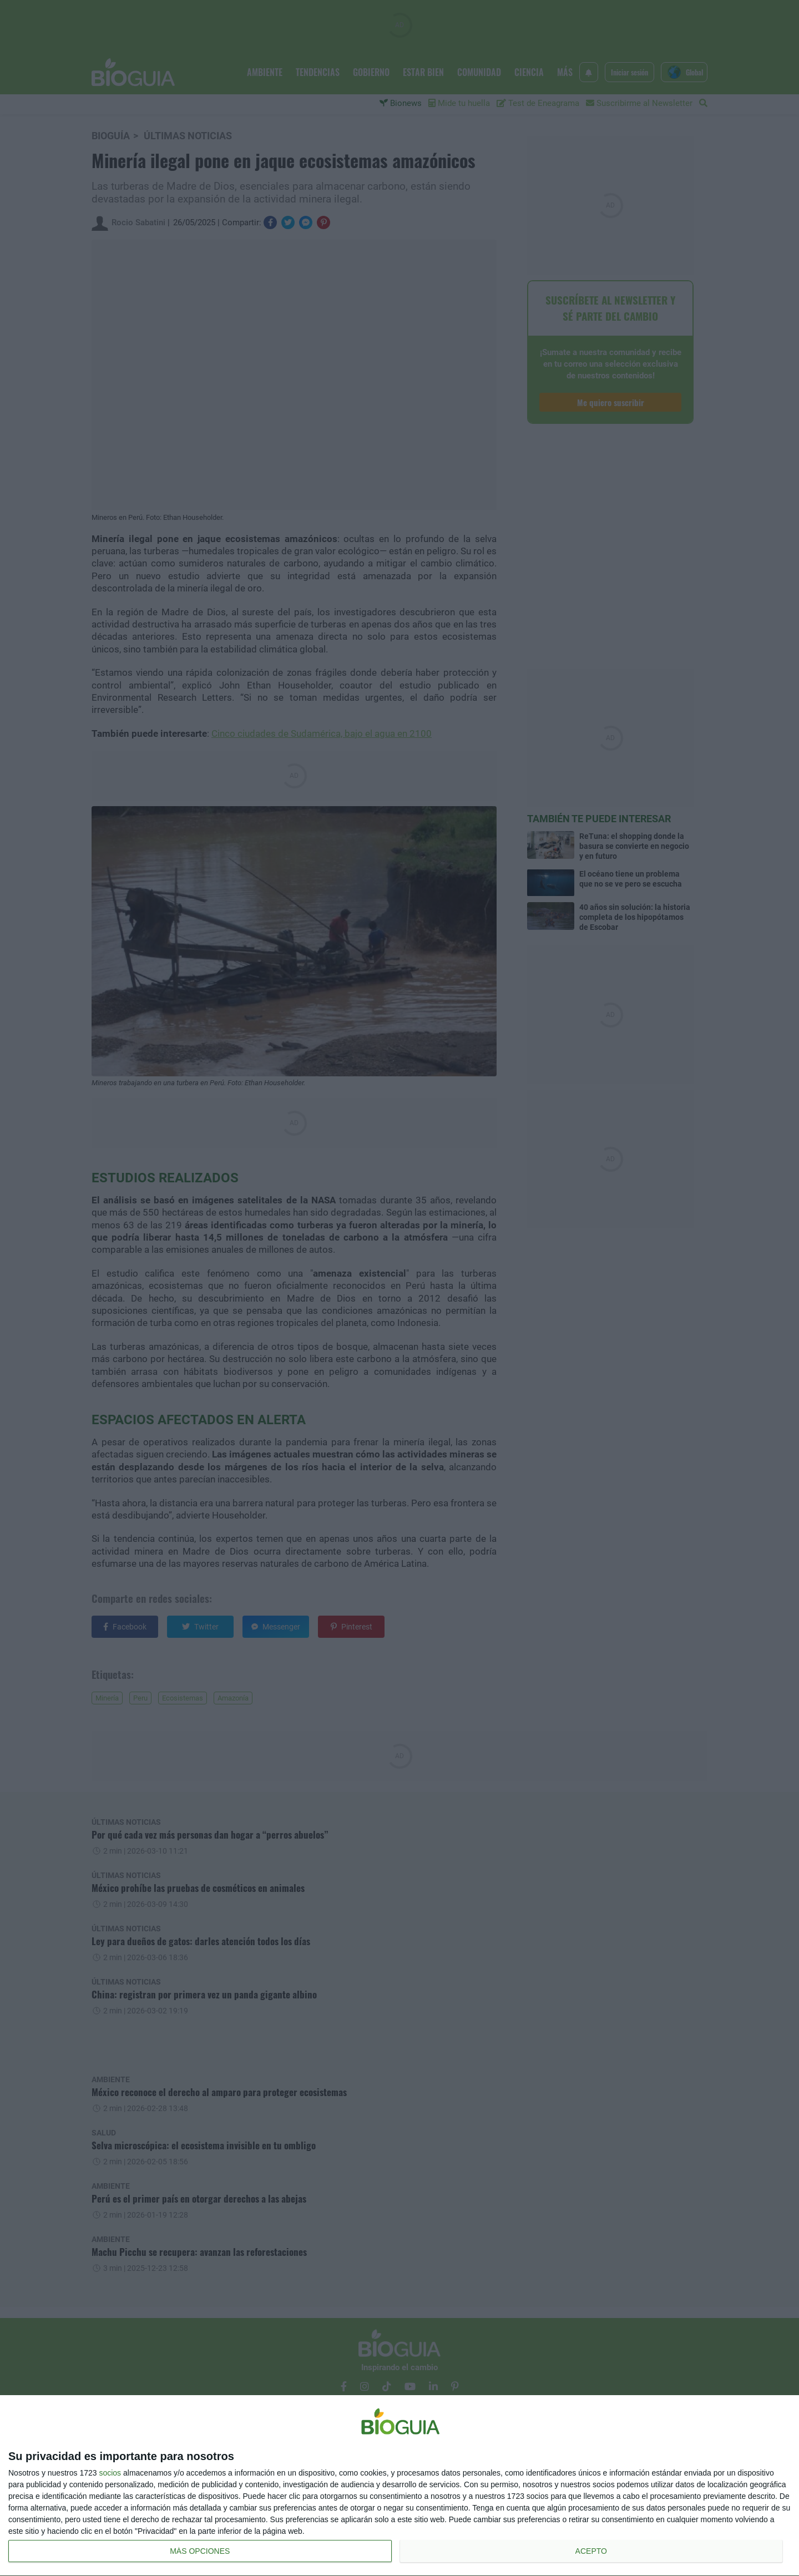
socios (110, 2473)
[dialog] (399, 2486)
